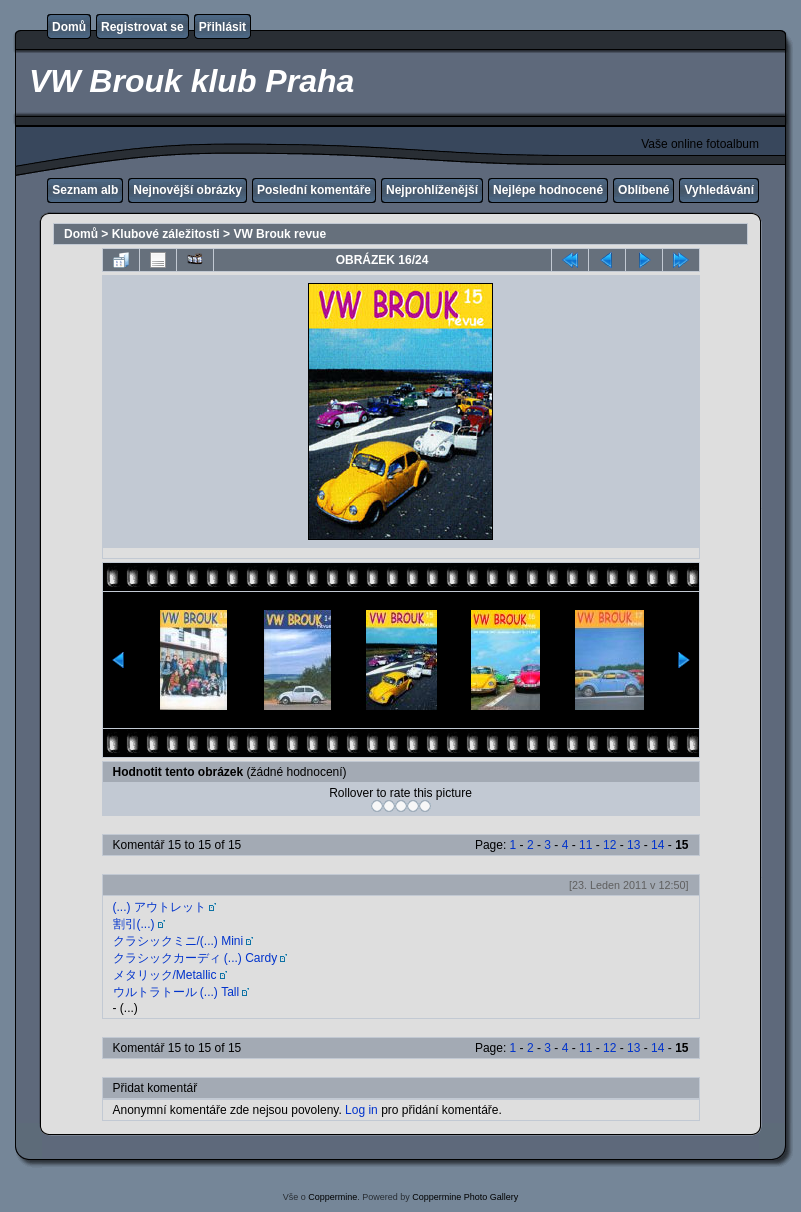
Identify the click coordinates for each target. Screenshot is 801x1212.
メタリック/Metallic (165, 975)
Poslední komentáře (314, 190)
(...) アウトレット (159, 907)
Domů (69, 27)
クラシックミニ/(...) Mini (178, 941)
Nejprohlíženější (432, 190)
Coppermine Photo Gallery (465, 1197)
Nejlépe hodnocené (548, 190)
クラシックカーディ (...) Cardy (195, 958)
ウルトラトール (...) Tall (176, 992)
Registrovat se (142, 27)
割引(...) (134, 924)
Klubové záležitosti (166, 234)
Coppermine (332, 1197)
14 (657, 845)
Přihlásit (222, 27)
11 (585, 845)
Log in (361, 1110)
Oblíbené (643, 190)
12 (609, 845)
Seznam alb (85, 190)
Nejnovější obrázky (187, 190)
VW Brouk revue (279, 234)
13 (633, 845)
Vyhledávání (719, 190)
